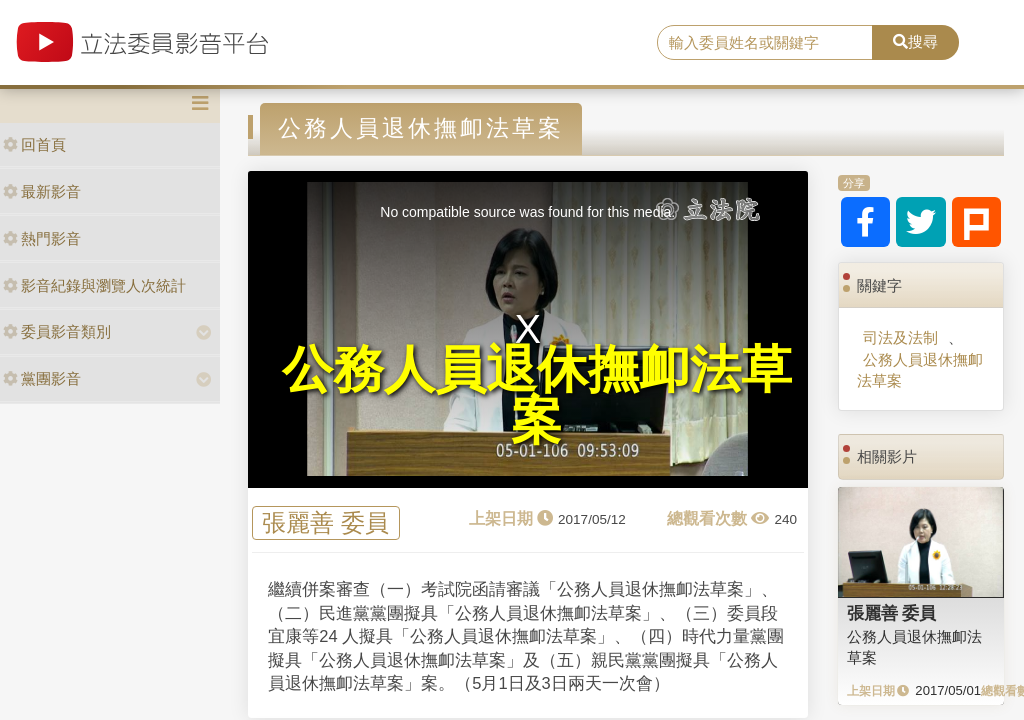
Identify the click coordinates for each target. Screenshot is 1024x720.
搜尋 (915, 41)
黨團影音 (42, 378)
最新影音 (42, 191)
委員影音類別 (57, 331)
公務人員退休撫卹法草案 (920, 370)
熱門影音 (42, 238)
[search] (765, 43)
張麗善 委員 (325, 523)
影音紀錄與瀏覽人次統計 (94, 285)
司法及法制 (900, 337)
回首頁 (34, 144)
